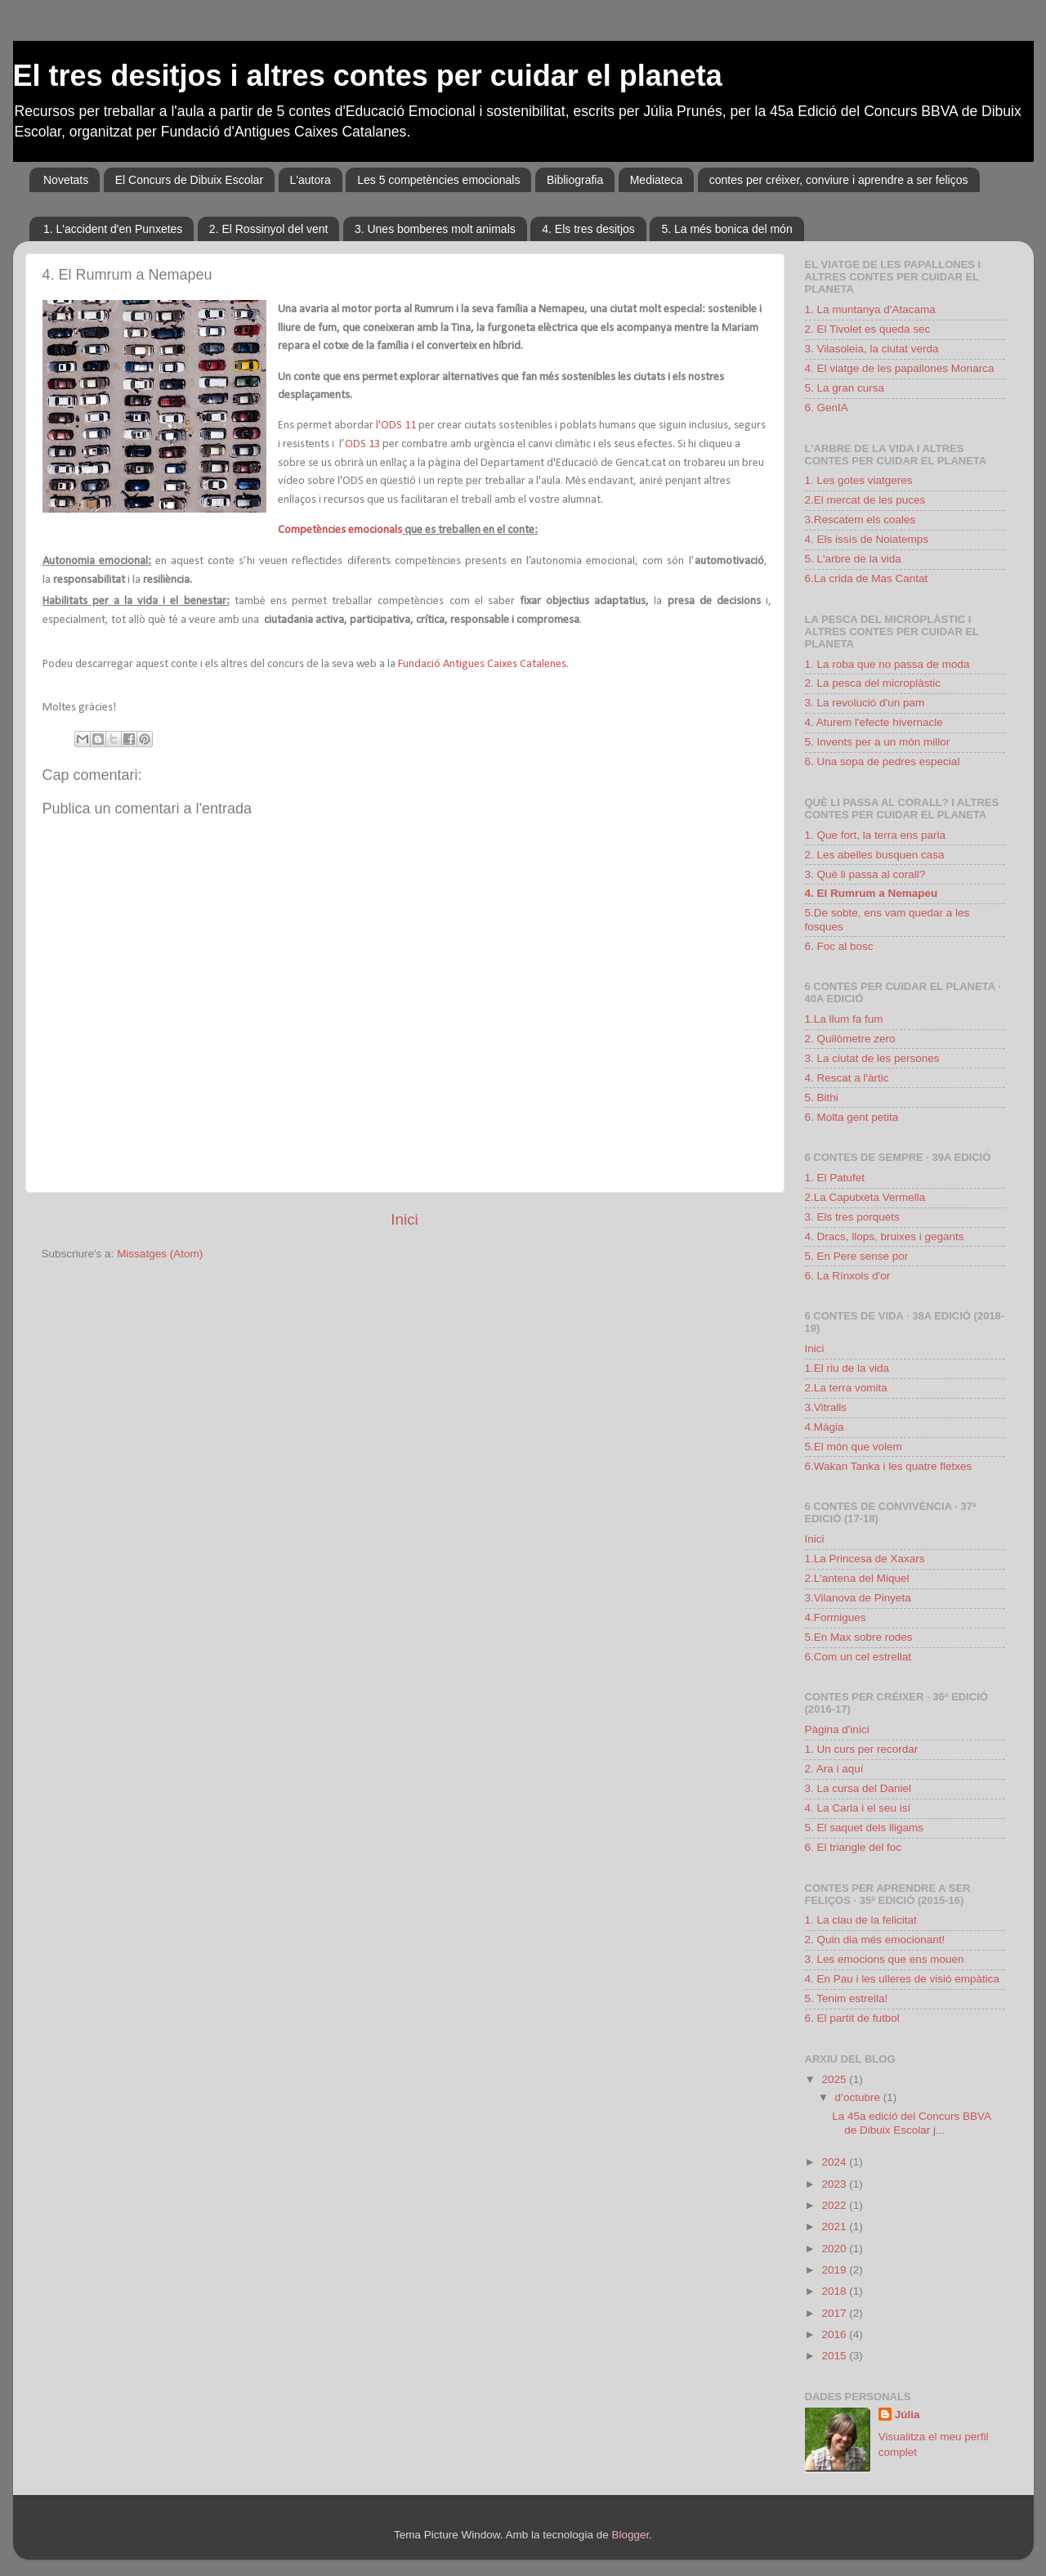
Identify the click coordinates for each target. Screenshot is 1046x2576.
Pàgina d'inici (837, 1729)
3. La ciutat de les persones (872, 1058)
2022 (835, 2205)
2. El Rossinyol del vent (269, 228)
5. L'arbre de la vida (853, 559)
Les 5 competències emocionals (438, 179)
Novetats (65, 179)
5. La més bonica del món (726, 228)
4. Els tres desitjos (588, 228)
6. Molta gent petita (852, 1117)
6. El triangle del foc (853, 1847)
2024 (835, 2162)
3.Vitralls (826, 1407)
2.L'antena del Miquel (857, 1578)
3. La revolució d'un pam (865, 703)
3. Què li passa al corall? (865, 874)
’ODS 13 (361, 444)
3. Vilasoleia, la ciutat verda (872, 349)
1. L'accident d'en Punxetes (112, 228)
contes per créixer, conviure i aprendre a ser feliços (838, 179)
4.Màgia (824, 1427)
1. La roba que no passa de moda (887, 664)
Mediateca (656, 179)
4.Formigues (835, 1617)
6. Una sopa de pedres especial (882, 761)
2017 (835, 2313)
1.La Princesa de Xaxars (865, 1558)
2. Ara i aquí (834, 1769)
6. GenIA (826, 407)
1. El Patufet (835, 1178)
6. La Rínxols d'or (848, 1276)
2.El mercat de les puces (865, 500)
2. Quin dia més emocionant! (875, 1939)
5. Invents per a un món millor (877, 742)
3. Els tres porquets (852, 1217)
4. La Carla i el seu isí (858, 1808)
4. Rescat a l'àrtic (847, 1078)
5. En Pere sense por (857, 1256)
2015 (835, 2356)
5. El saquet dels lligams (864, 1827)
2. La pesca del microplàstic (873, 683)
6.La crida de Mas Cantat (866, 578)
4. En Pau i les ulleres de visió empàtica (902, 1979)
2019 (835, 2270)
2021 (835, 2226)
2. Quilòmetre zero (850, 1039)
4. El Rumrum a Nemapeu (871, 893)
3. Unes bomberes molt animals (435, 228)
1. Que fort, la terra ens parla (875, 835)
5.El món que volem (853, 1446)
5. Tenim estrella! (846, 1998)
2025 (835, 2079)
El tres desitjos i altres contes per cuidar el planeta (367, 75)
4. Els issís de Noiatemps (867, 539)
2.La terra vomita (846, 1388)
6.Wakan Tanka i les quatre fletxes (888, 1466)
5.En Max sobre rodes (859, 1637)
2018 (835, 2291)
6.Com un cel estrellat (858, 1657)
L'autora (310, 179)
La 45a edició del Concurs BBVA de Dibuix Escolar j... (911, 2122)
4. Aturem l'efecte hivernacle (874, 722)
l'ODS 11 (396, 425)
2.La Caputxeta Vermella (865, 1197)
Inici (404, 1219)
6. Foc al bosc (839, 946)
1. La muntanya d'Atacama (870, 309)
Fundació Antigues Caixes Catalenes (481, 664)
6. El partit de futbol (852, 2018)
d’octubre (859, 2097)
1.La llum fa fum (844, 1019)
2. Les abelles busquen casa (875, 855)
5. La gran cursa (845, 388)
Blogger (630, 2535)
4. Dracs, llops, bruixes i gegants (884, 1236)
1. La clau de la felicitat (861, 1920)
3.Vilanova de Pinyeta (858, 1598)
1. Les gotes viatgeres (859, 480)
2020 (835, 2248)
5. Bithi (821, 1097)
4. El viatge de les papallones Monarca (900, 368)
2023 (835, 2184)
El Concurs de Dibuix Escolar (189, 179)
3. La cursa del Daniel (858, 1788)
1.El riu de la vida (847, 1368)
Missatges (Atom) (160, 1254)
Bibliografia (575, 179)
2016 (835, 2334)
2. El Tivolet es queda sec (868, 329)
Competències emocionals (340, 530)
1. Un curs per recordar (862, 1749)
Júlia (907, 2414)
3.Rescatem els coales (860, 519)
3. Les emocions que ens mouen (884, 1959)
